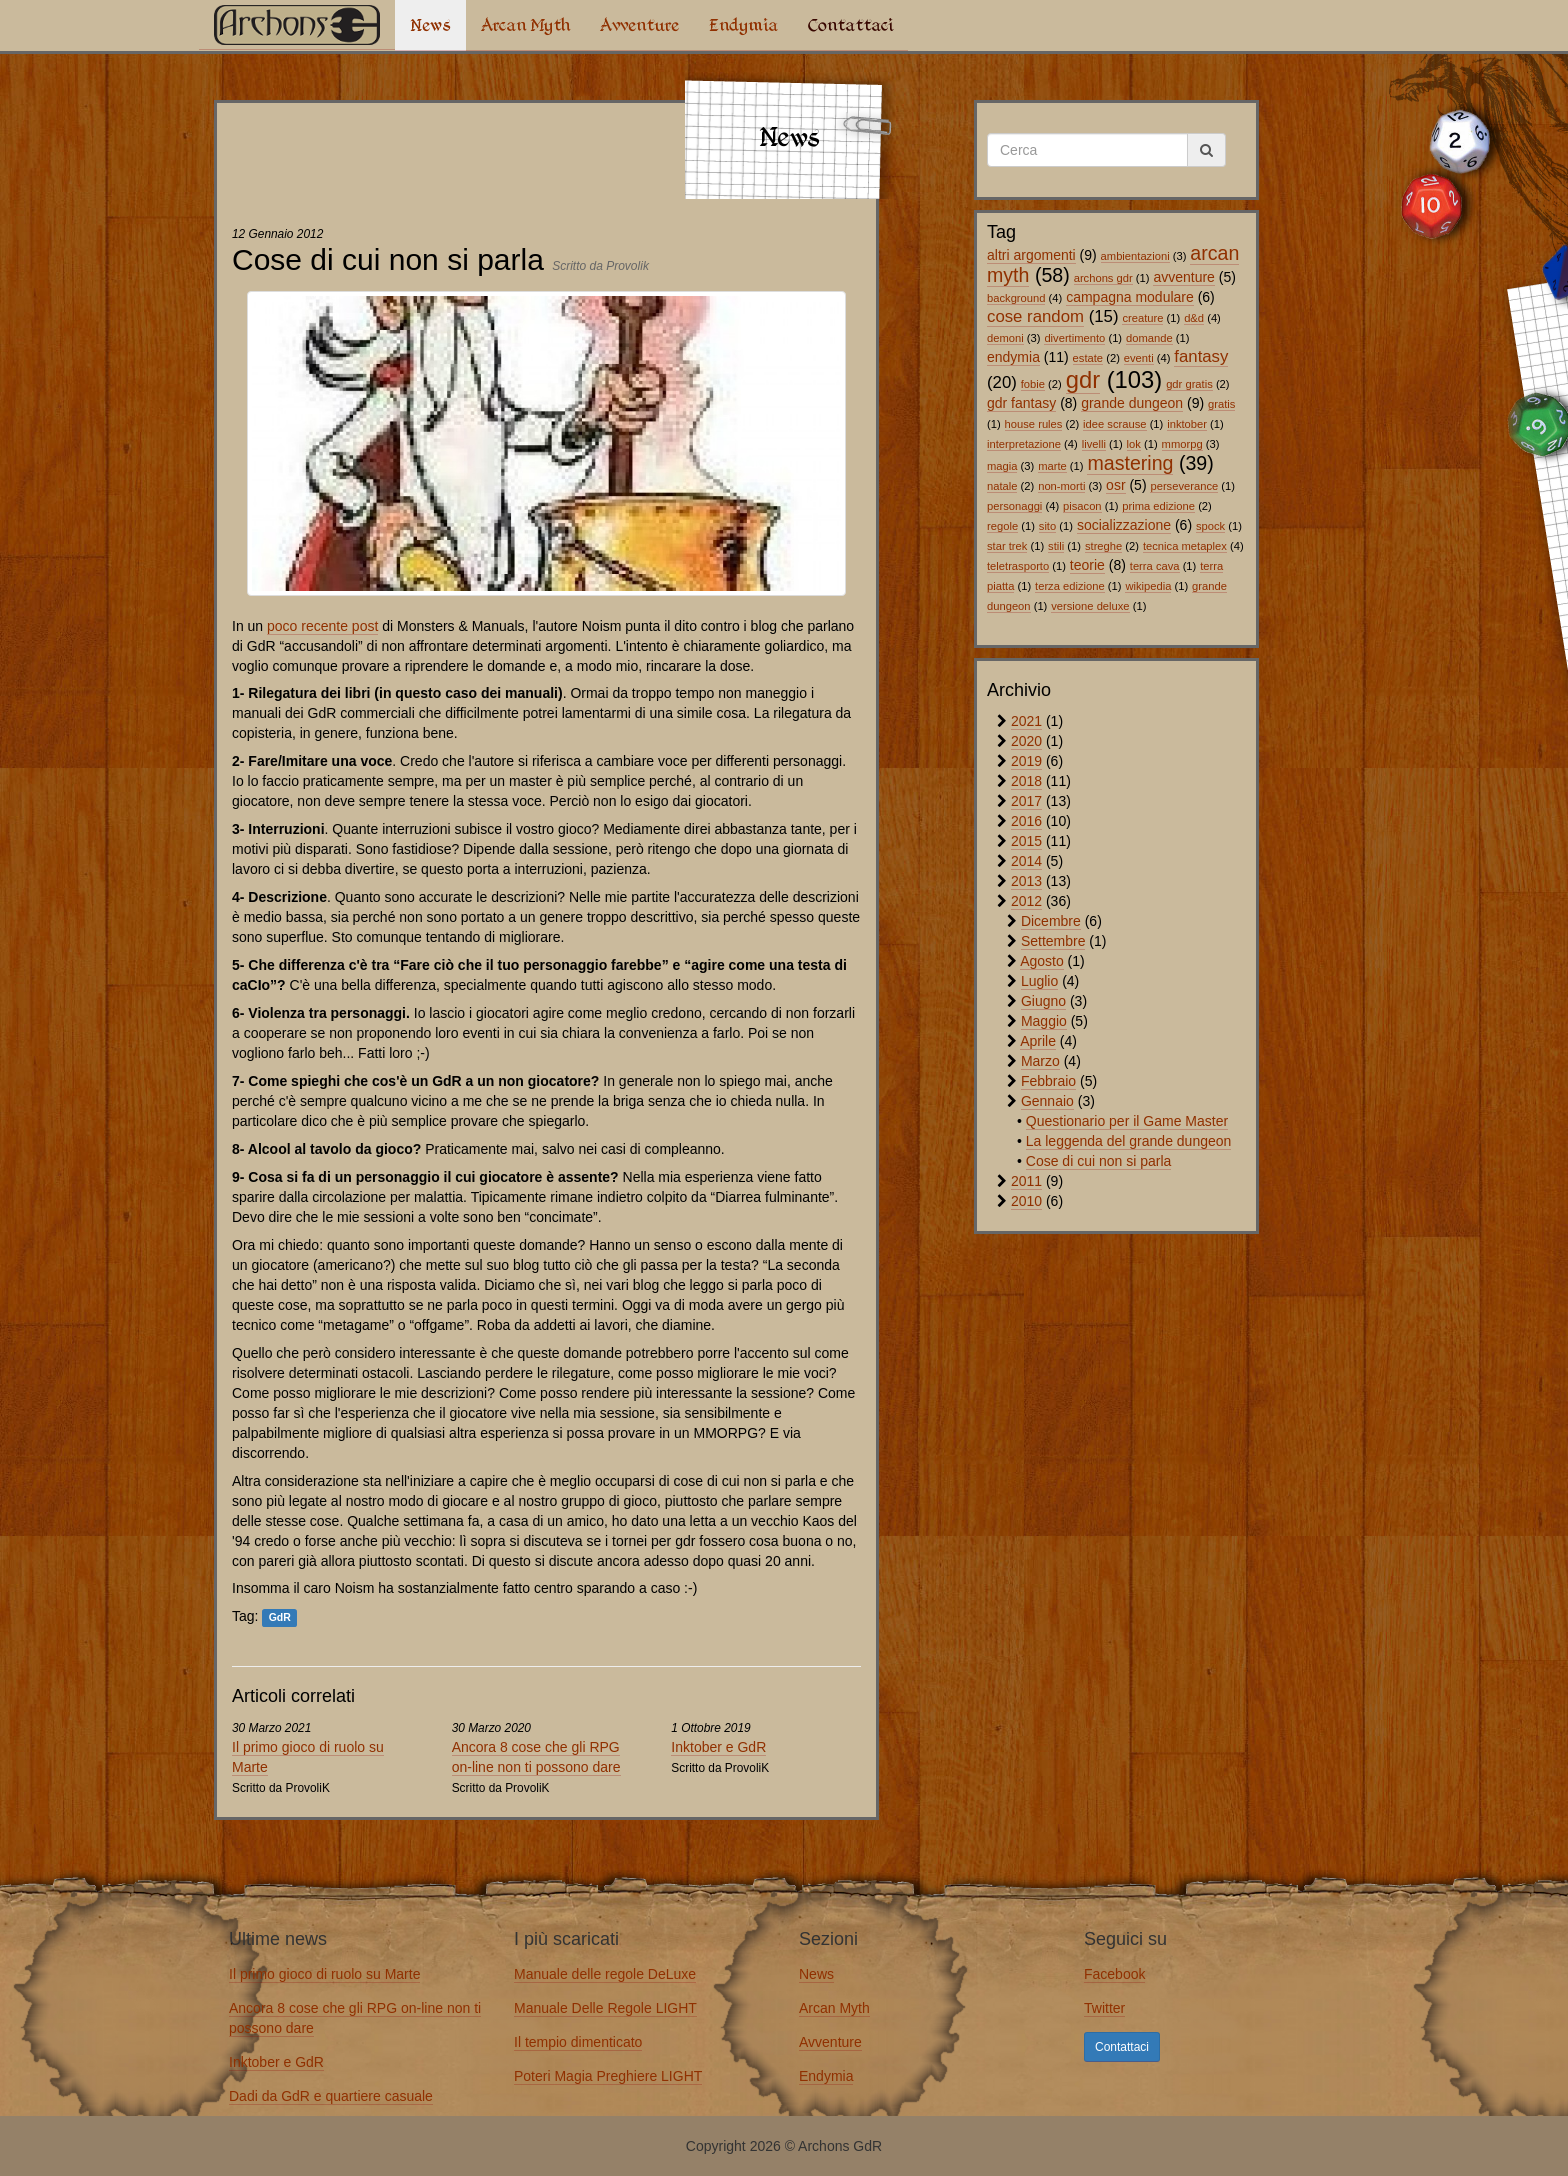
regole (1002, 526)
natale (1002, 486)
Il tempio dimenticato (578, 2042)
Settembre (1053, 941)
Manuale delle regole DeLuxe (605, 1974)
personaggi (1014, 506)
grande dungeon (1132, 403)
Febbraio (1048, 1081)
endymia (1013, 357)
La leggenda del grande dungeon (1129, 1141)
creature (1142, 318)
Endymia (743, 25)
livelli (1094, 444)
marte (1052, 466)
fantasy (1201, 356)
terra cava (1155, 566)
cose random (1035, 316)
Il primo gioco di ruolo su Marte (324, 1974)
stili (1056, 546)
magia (1002, 466)
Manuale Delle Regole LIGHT (605, 2008)
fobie (1033, 384)
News (430, 25)
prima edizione (1158, 506)
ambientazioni (1135, 256)
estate (1088, 358)
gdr (1083, 379)
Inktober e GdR (718, 1747)
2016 (1026, 821)
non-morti (1061, 486)
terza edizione (1070, 586)
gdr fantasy (1021, 403)
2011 (1026, 1181)
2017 (1026, 801)
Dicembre (1051, 921)
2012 (1026, 901)
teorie (1087, 565)
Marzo (1040, 1061)
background (1016, 298)
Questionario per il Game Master (1127, 1121)
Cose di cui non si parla (1099, 1161)
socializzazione (1124, 525)
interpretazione (1024, 444)
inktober (1187, 424)
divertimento (1074, 338)
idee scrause (1114, 424)
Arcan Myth (525, 25)
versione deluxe (1090, 606)
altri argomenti (1031, 255)
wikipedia (1148, 586)
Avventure (639, 25)
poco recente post (322, 626)
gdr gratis (1189, 384)
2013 (1026, 881)
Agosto (1042, 961)
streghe (1103, 546)
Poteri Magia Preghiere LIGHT (608, 2076)
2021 (1026, 721)
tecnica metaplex (1185, 546)
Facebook (1114, 1974)
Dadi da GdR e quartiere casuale (331, 2096)
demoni (1005, 338)
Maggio (1044, 1021)
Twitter (1104, 2008)
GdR (280, 1617)
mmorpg (1182, 444)
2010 (1026, 1201)
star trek (1007, 546)
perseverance (1184, 486)
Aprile (1038, 1041)
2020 (1026, 741)
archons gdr (1103, 278)
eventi (1139, 358)
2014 (1026, 861)
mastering (1130, 463)
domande (1149, 338)
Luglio (1039, 981)
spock (1210, 526)
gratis (1221, 404)
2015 (1026, 841)
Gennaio (1047, 1101)
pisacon (1082, 506)
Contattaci (850, 25)
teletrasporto (1018, 566)
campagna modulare (1130, 297)
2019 (1026, 761)
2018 (1026, 781)
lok (1134, 444)
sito (1047, 526)
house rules (1034, 424)
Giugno (1043, 1001)
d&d (1194, 318)
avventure (1183, 277)
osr (1115, 485)
